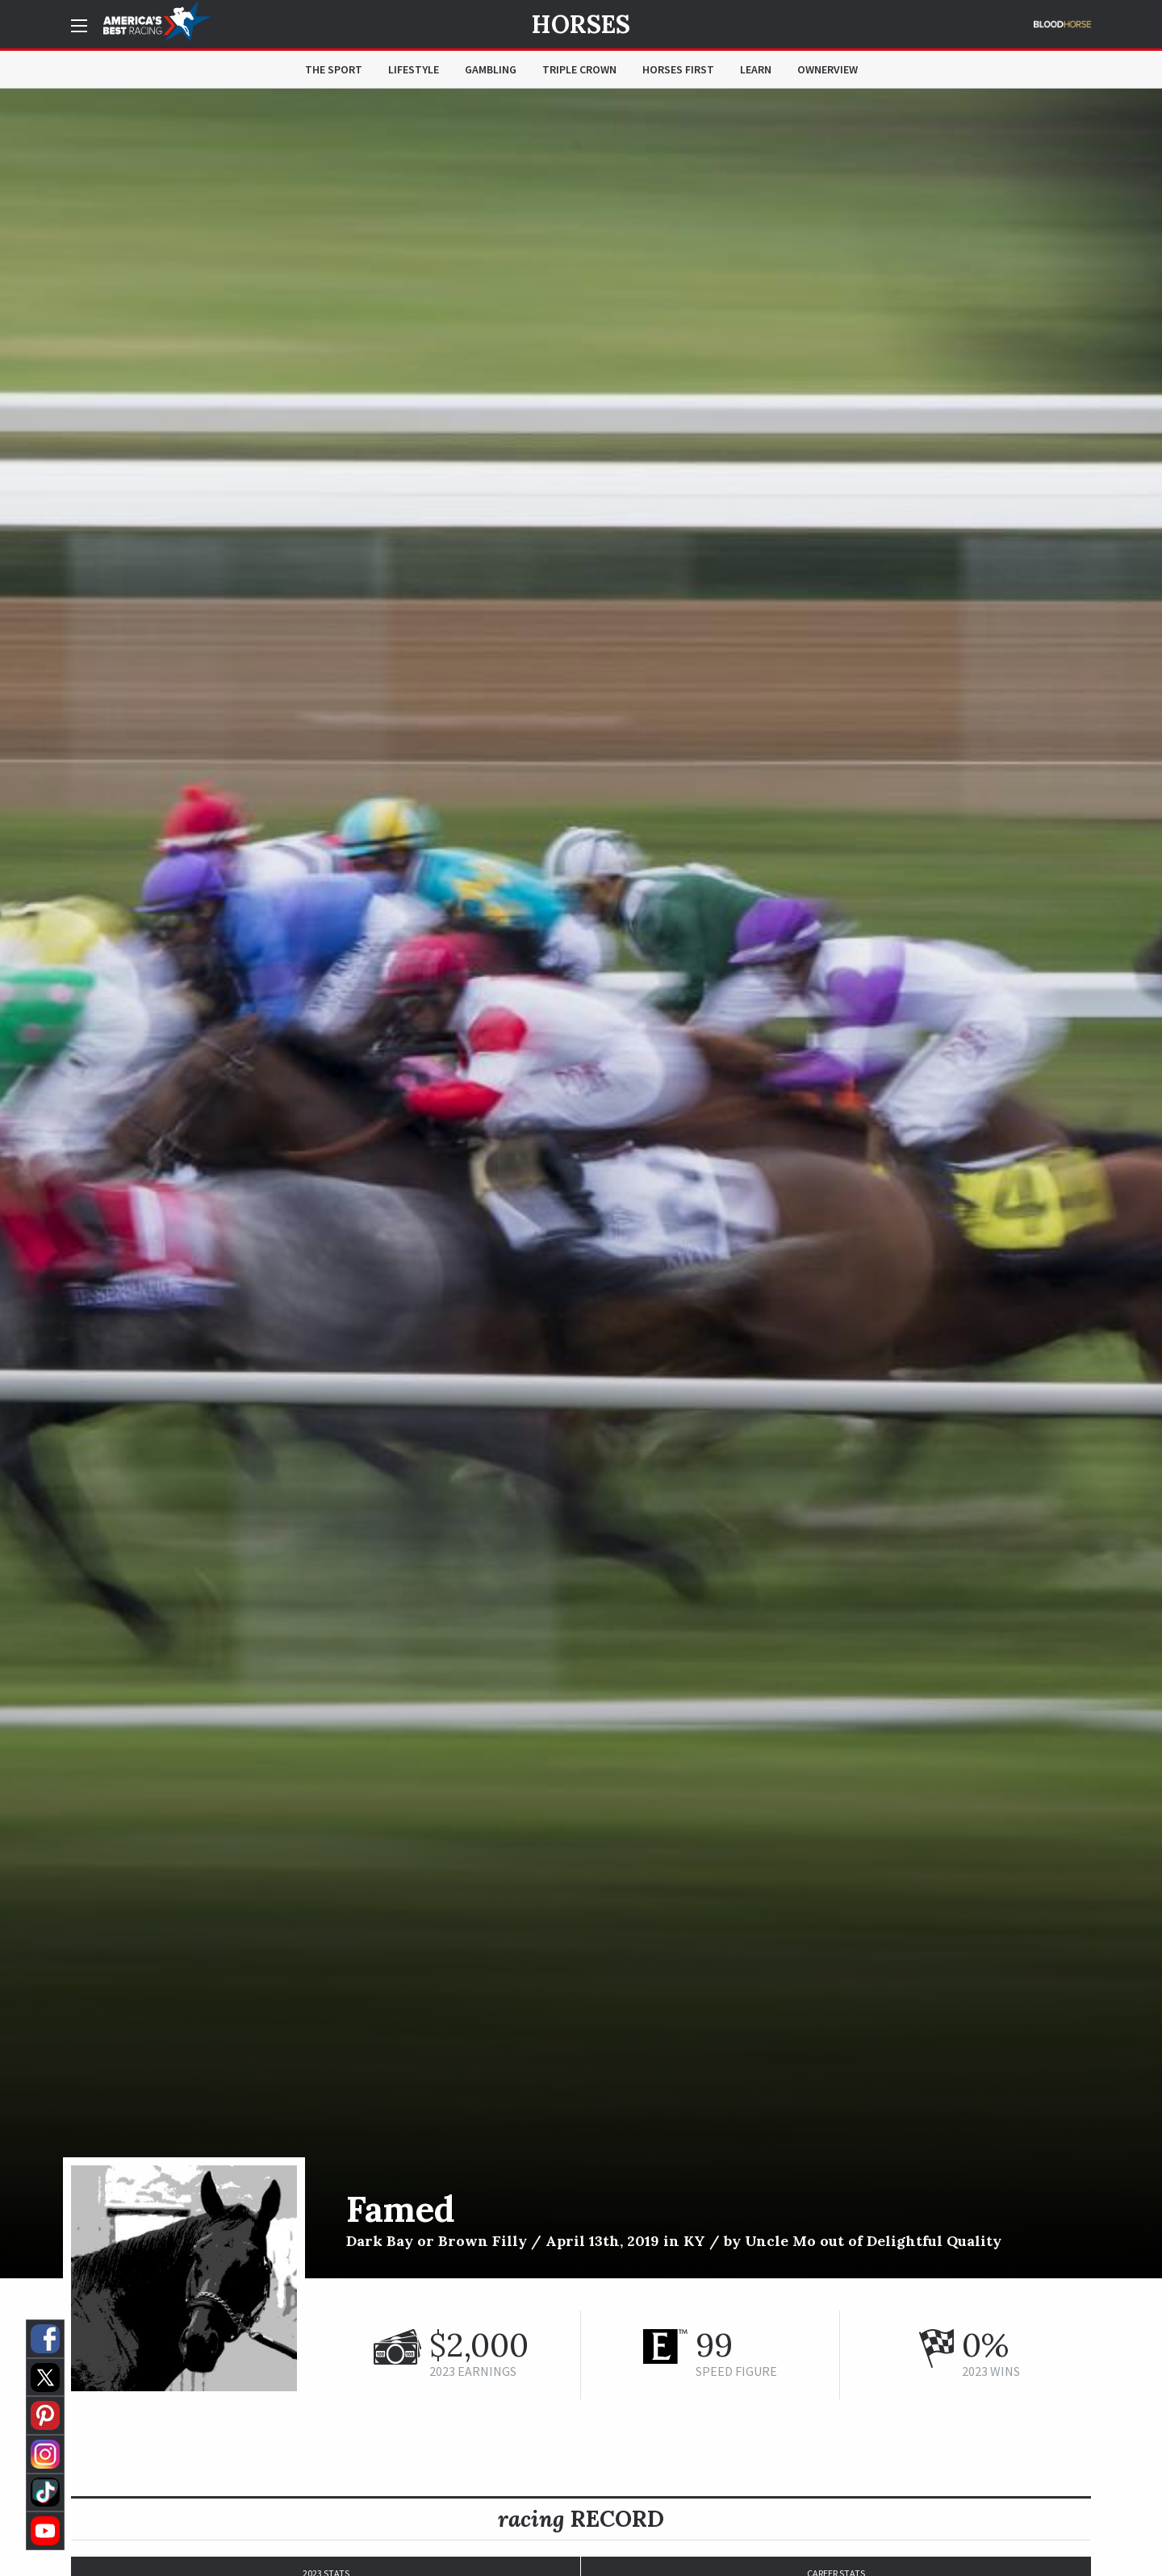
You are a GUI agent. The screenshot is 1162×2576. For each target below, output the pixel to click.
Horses (581, 24)
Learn (755, 69)
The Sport (333, 69)
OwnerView (827, 69)
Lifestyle (413, 69)
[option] (581, 1183)
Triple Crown (579, 69)
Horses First (678, 69)
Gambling (490, 69)
